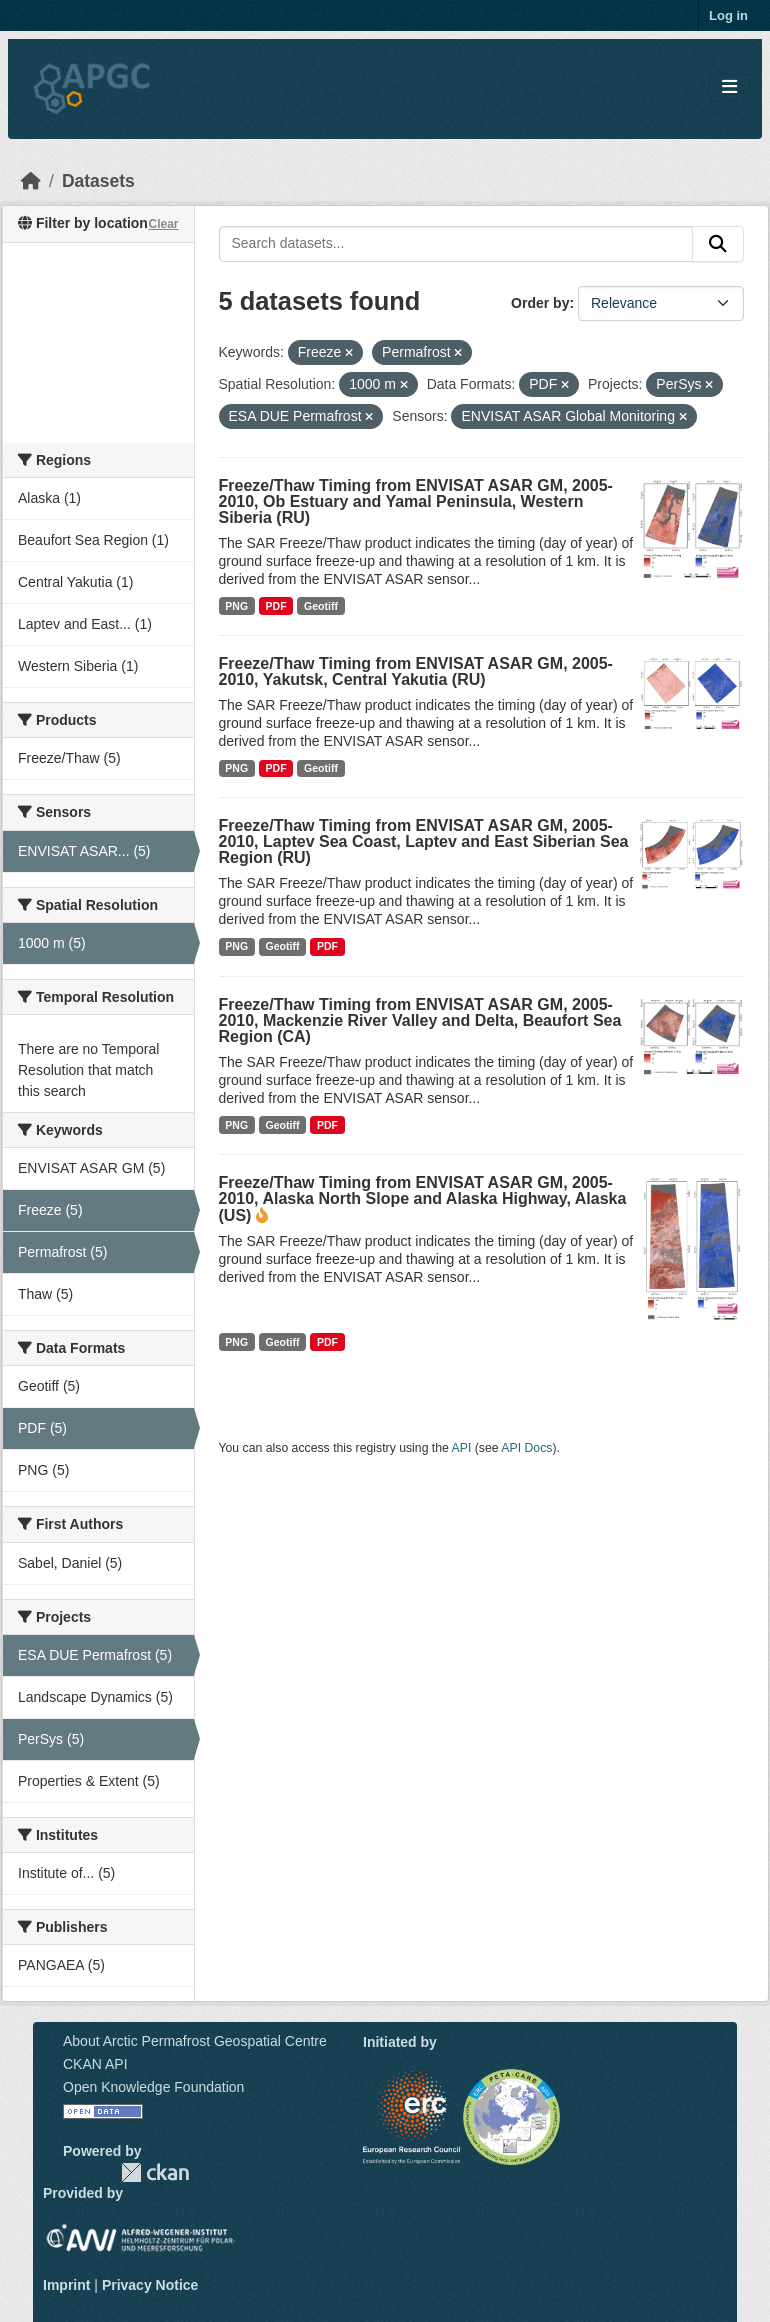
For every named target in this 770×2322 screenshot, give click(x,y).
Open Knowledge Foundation (153, 2087)
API (462, 1448)
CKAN (155, 2172)
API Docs (526, 1448)
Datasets (98, 181)
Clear (163, 224)
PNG (236, 606)
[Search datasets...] (456, 244)
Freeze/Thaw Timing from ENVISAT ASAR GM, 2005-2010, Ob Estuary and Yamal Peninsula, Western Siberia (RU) (416, 501)
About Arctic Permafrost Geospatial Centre (195, 2041)
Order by (540, 303)
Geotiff (321, 606)
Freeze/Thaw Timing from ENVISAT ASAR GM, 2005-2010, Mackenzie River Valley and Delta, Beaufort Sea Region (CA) (420, 1020)
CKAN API (95, 2064)
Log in (728, 15)
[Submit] (718, 244)
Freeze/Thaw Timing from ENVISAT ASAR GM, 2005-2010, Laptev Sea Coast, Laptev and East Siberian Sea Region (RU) (424, 841)
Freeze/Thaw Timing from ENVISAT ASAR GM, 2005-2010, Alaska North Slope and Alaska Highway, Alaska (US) (423, 1199)
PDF (276, 606)
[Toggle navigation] (729, 87)
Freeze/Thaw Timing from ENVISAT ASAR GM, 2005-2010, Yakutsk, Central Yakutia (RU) (416, 671)
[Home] (31, 181)
